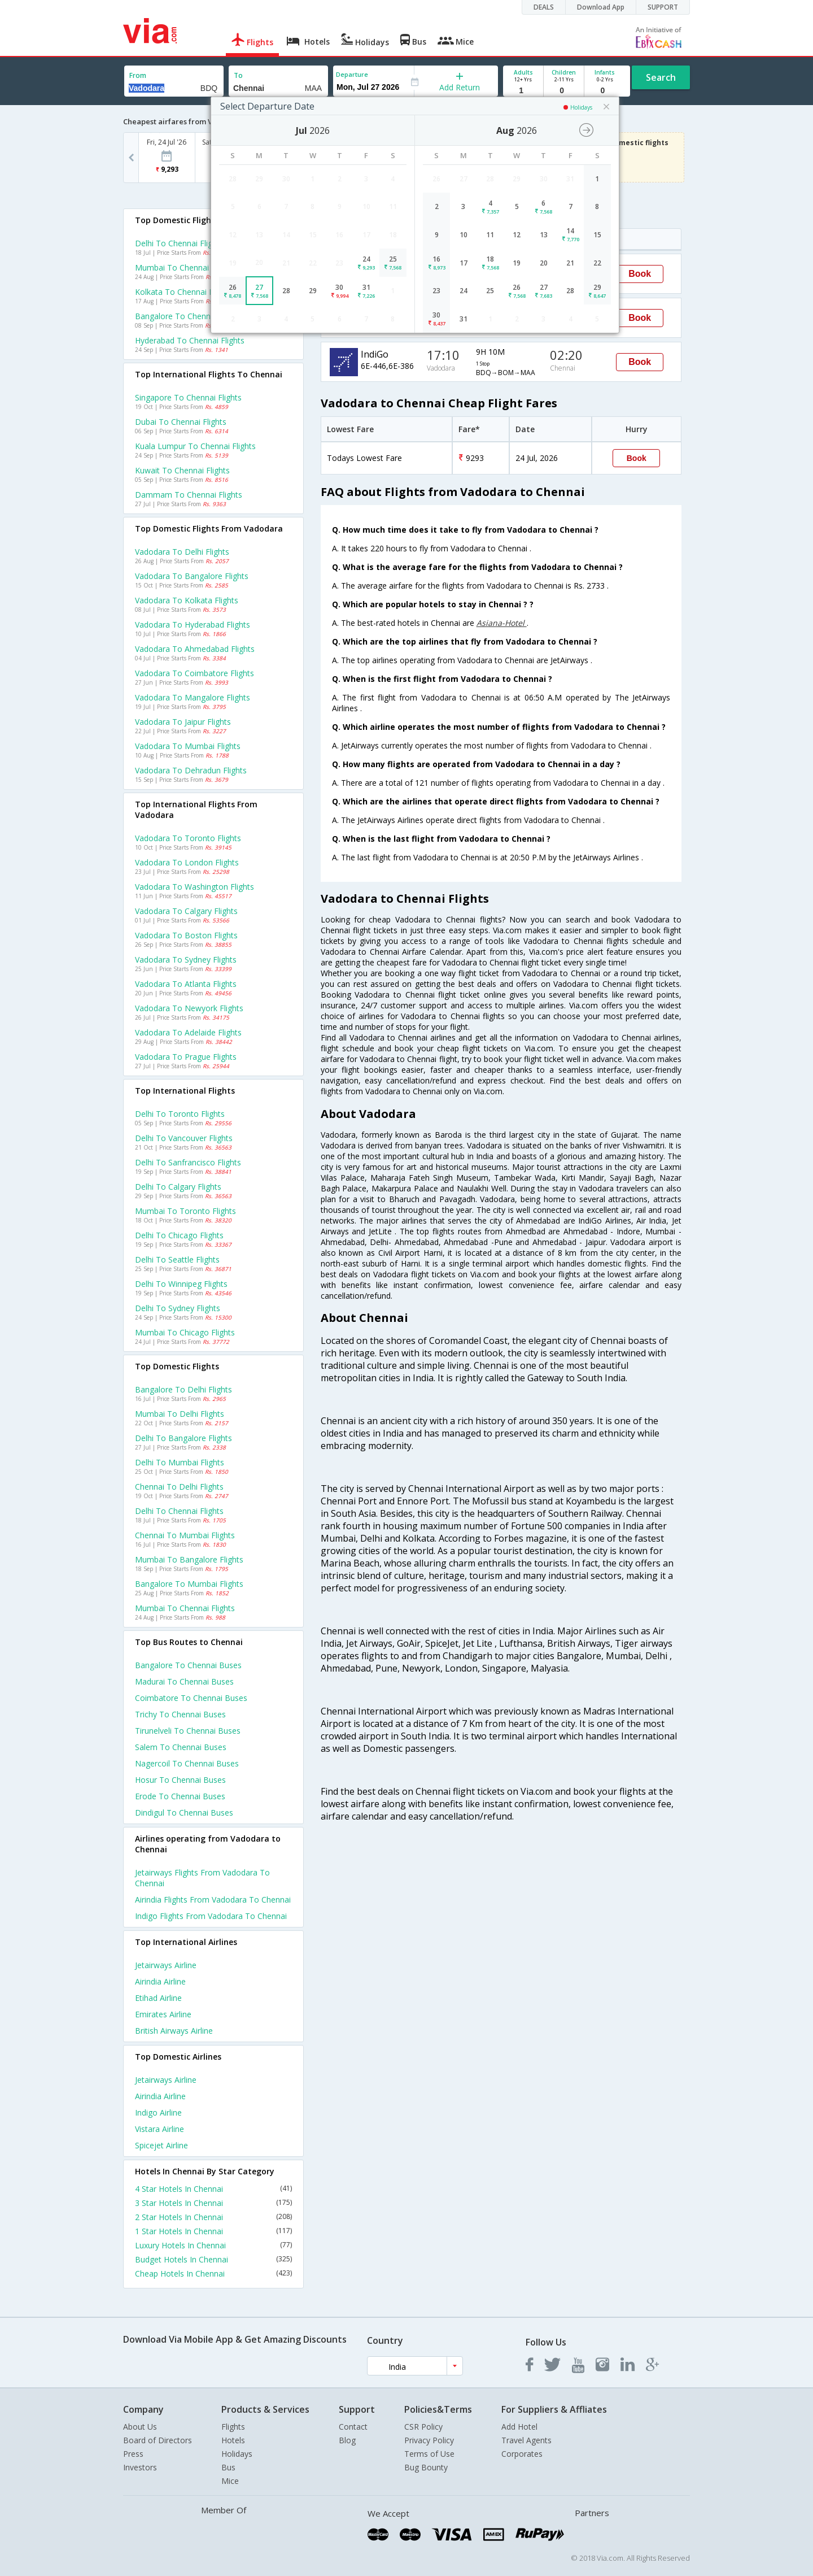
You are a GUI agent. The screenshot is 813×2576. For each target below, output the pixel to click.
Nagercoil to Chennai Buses (187, 1763)
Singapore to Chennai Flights (188, 397)
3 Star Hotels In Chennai (213, 2203)
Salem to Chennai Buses (180, 1747)
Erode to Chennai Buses (180, 1796)
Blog (347, 2440)
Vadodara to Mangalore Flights (192, 697)
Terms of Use (429, 2453)
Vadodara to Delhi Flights (182, 551)
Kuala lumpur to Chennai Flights (195, 446)
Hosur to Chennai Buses (180, 1779)
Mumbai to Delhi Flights (179, 1413)
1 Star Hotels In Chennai (213, 2231)
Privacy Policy (429, 2440)
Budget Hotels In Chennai (213, 2259)
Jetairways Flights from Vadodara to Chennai (202, 1878)
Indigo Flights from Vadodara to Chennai (211, 1916)
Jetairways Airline (165, 1965)
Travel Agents (526, 2440)
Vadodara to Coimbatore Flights (194, 673)
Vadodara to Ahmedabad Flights (195, 648)
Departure (352, 74)
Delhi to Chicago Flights (179, 1235)
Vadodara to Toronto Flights (188, 838)
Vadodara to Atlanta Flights (186, 983)
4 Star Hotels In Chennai (213, 2188)
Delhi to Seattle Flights (177, 1259)
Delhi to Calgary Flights (178, 1186)
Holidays (236, 2453)
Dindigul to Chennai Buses (184, 1812)
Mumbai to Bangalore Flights (189, 1559)
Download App (600, 7)
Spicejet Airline (161, 2145)
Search (661, 77)
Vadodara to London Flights (187, 862)
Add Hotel (519, 2426)
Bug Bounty (426, 2467)
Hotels (233, 2440)
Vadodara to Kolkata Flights (186, 600)
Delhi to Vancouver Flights (184, 1138)
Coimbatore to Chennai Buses (191, 1697)
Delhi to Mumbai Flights (179, 1462)
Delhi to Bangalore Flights (183, 1438)
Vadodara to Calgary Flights (186, 911)
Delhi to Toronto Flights (180, 1113)
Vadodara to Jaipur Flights (183, 721)
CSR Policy (423, 2426)
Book (639, 274)
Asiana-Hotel (502, 622)
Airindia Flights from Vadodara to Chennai (213, 1899)
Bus (228, 2467)
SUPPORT (663, 7)
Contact (353, 2426)
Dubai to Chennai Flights (180, 421)
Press (133, 2453)
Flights (233, 2426)
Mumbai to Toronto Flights (185, 1211)
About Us (140, 2426)
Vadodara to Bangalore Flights (191, 576)
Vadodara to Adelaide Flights (188, 1032)
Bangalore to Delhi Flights (183, 1389)
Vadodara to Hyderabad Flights (192, 624)
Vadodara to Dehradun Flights (191, 770)
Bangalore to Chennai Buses (188, 1665)
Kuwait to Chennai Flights (182, 470)
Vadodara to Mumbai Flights (188, 746)
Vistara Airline (159, 2129)
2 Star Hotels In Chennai (213, 2217)
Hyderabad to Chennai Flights (189, 340)
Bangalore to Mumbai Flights (189, 1583)
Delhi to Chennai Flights (179, 1510)
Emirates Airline (163, 2014)
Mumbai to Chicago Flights (185, 1332)
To (238, 75)
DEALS (544, 7)
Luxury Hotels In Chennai (213, 2245)
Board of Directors (157, 2440)
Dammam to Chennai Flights (188, 494)
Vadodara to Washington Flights (194, 886)
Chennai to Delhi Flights (179, 1486)
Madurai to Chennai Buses (184, 1681)
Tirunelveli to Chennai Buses (188, 1730)
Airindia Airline (160, 1981)
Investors (140, 2467)
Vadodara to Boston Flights (186, 935)
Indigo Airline (158, 2112)
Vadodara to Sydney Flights (186, 959)
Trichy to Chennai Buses (180, 1714)
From (137, 75)
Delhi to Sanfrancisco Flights (188, 1162)
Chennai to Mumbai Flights (185, 1535)
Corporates (522, 2453)
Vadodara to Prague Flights (186, 1056)
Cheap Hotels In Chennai (213, 2273)
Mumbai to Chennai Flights (185, 1608)
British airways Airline (174, 2030)
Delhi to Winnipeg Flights (181, 1283)
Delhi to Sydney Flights (177, 1308)
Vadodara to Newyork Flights (189, 1008)
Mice (230, 2480)
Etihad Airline (158, 1997)
